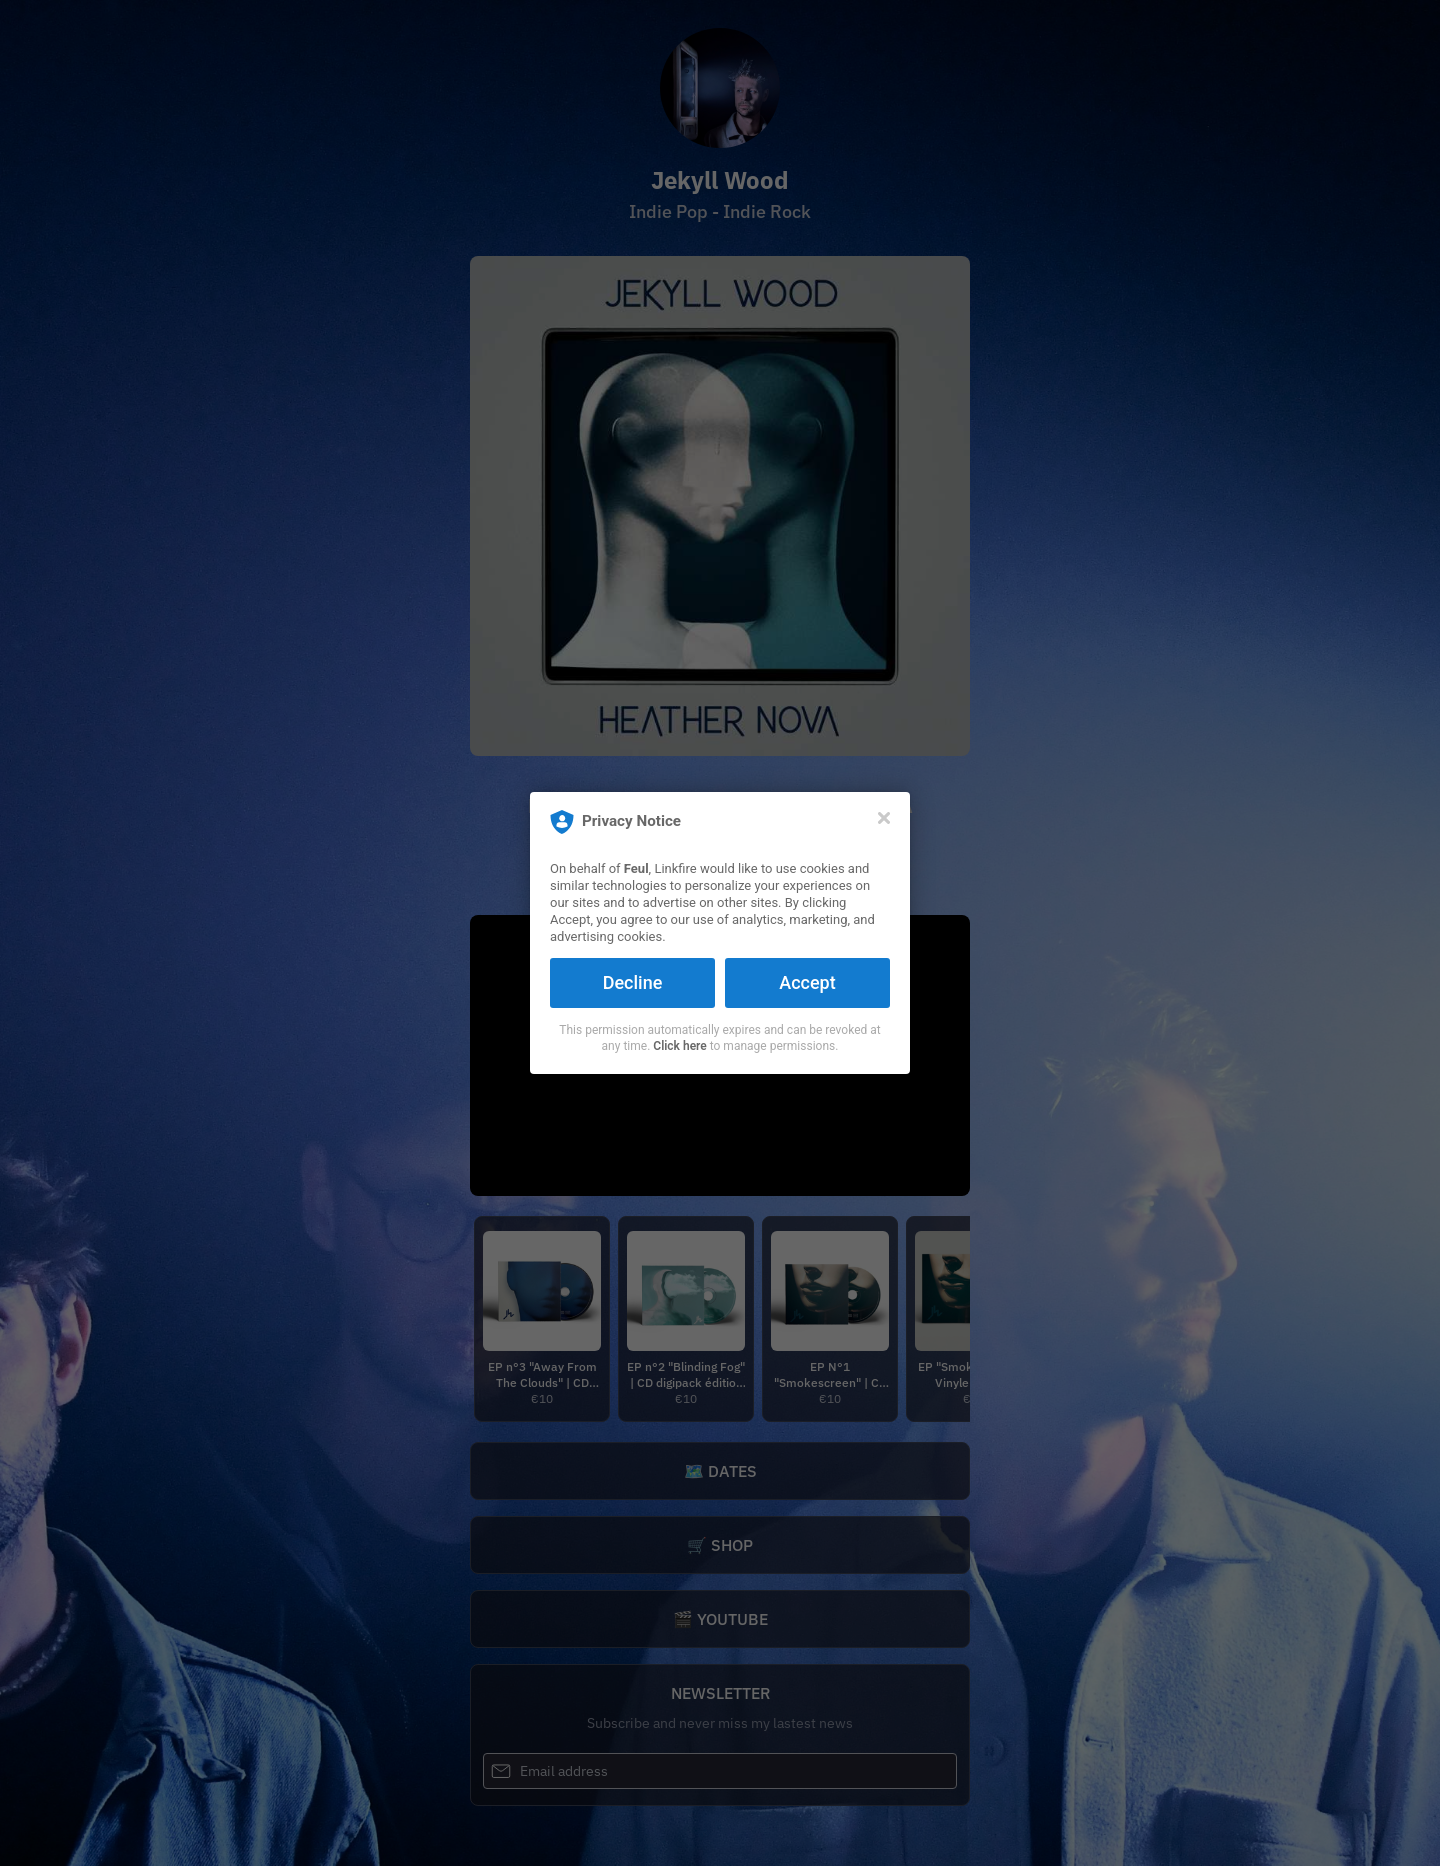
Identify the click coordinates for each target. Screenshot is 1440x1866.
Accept (807, 982)
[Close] (884, 818)
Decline (633, 982)
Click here (679, 1046)
